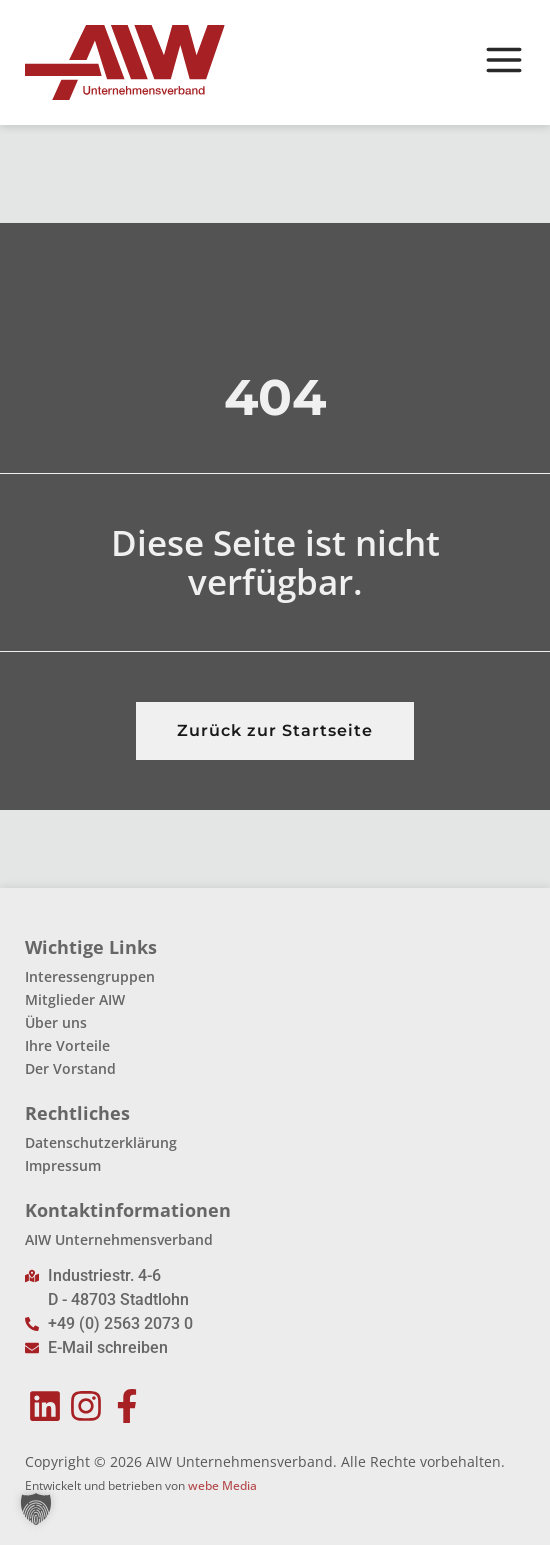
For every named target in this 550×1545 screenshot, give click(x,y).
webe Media (222, 1485)
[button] (36, 1509)
